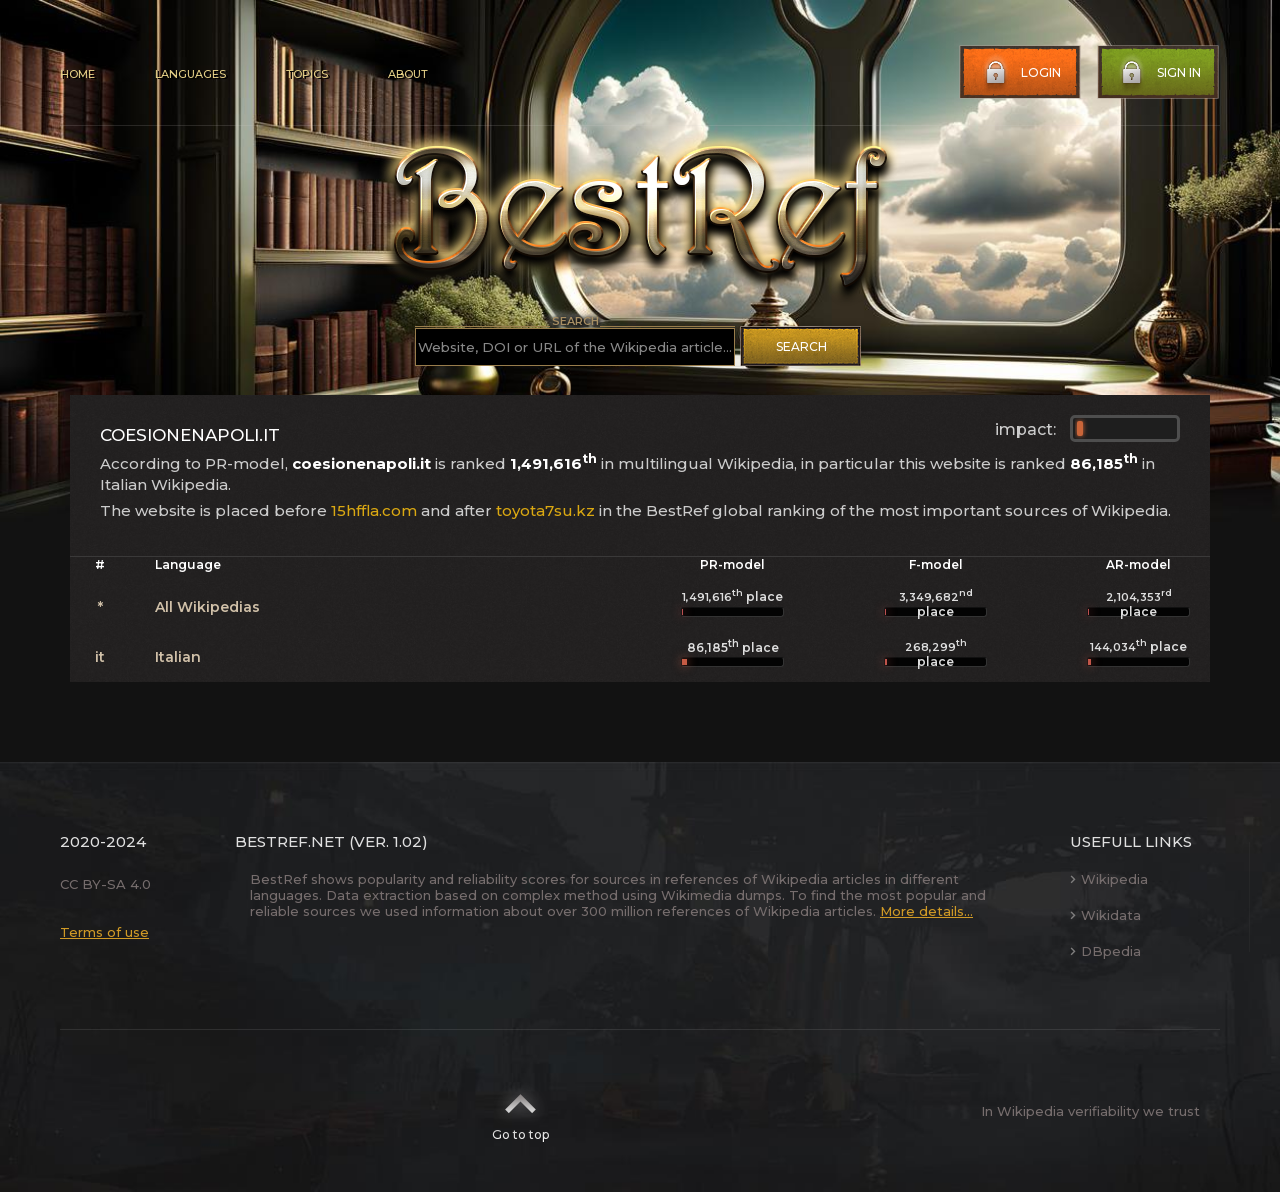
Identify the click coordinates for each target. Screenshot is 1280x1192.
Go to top (520, 1111)
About (408, 74)
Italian (178, 657)
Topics (307, 74)
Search (801, 346)
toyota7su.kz (545, 510)
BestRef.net (290, 841)
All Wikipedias (207, 607)
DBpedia (1105, 951)
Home (77, 74)
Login (1021, 73)
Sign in (1159, 73)
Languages (190, 74)
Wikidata (1105, 915)
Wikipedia (1109, 879)
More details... (926, 911)
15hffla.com (374, 510)
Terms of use (104, 932)
